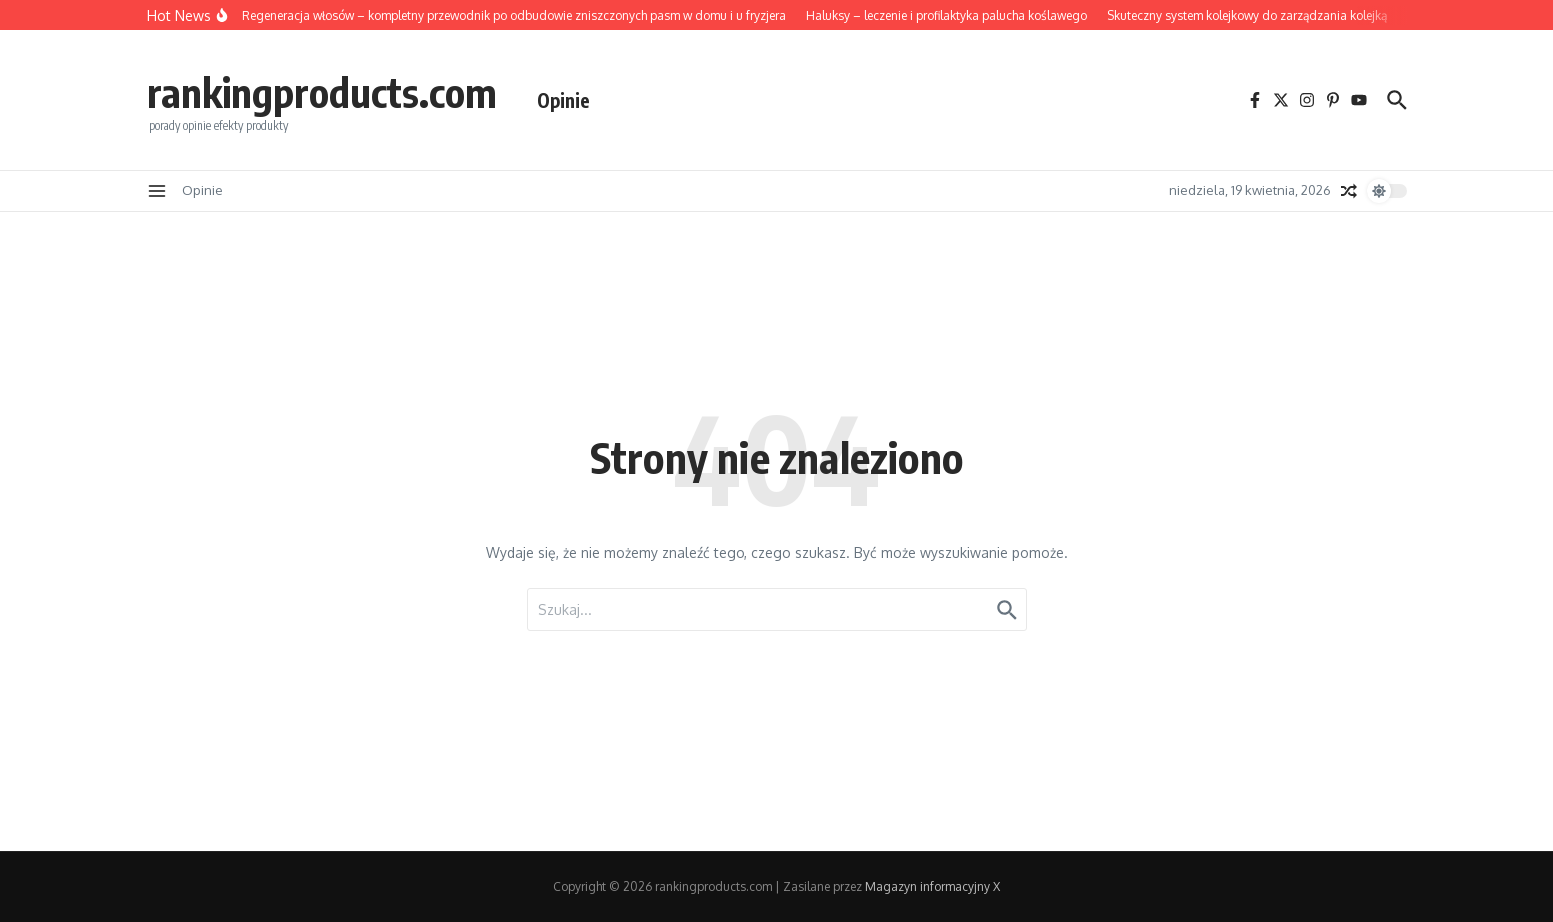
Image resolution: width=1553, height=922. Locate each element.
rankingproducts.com (322, 92)
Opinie (563, 100)
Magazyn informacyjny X (932, 886)
